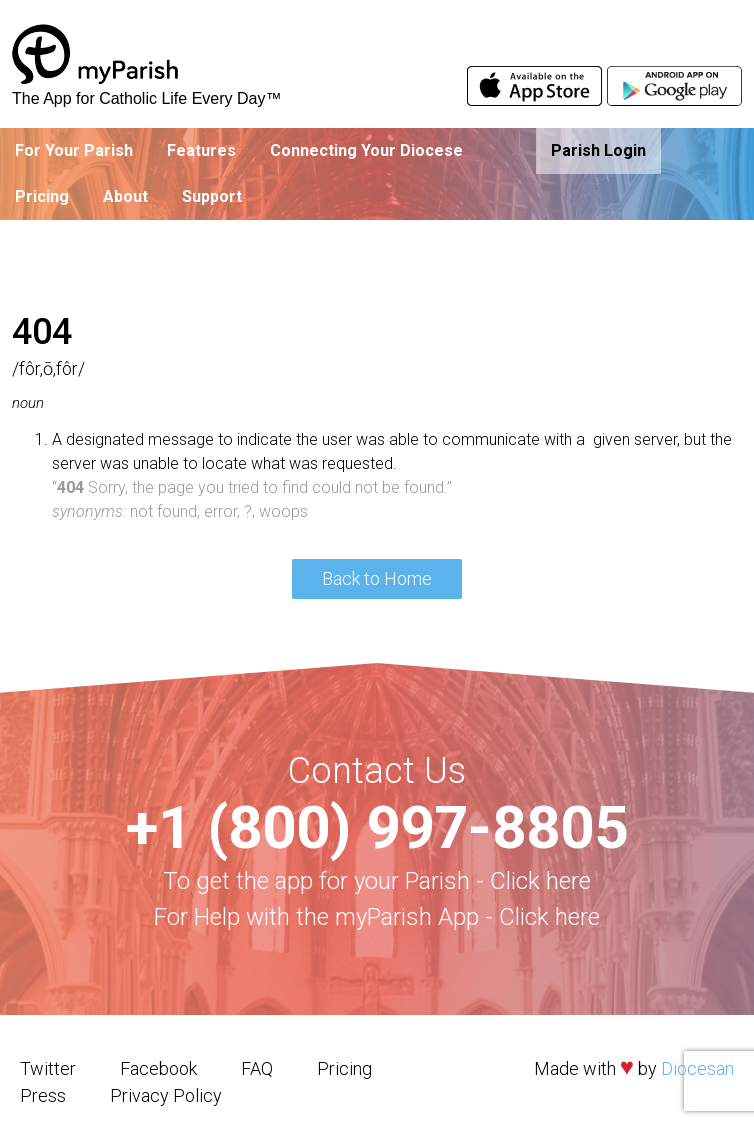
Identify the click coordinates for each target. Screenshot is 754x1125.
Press (43, 1095)
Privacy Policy (166, 1095)
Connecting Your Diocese (366, 150)
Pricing (42, 196)
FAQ (257, 1068)
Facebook (158, 1068)
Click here (540, 881)
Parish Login (598, 150)
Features (201, 150)
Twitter (48, 1068)
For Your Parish (74, 150)
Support (212, 196)
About (125, 196)
